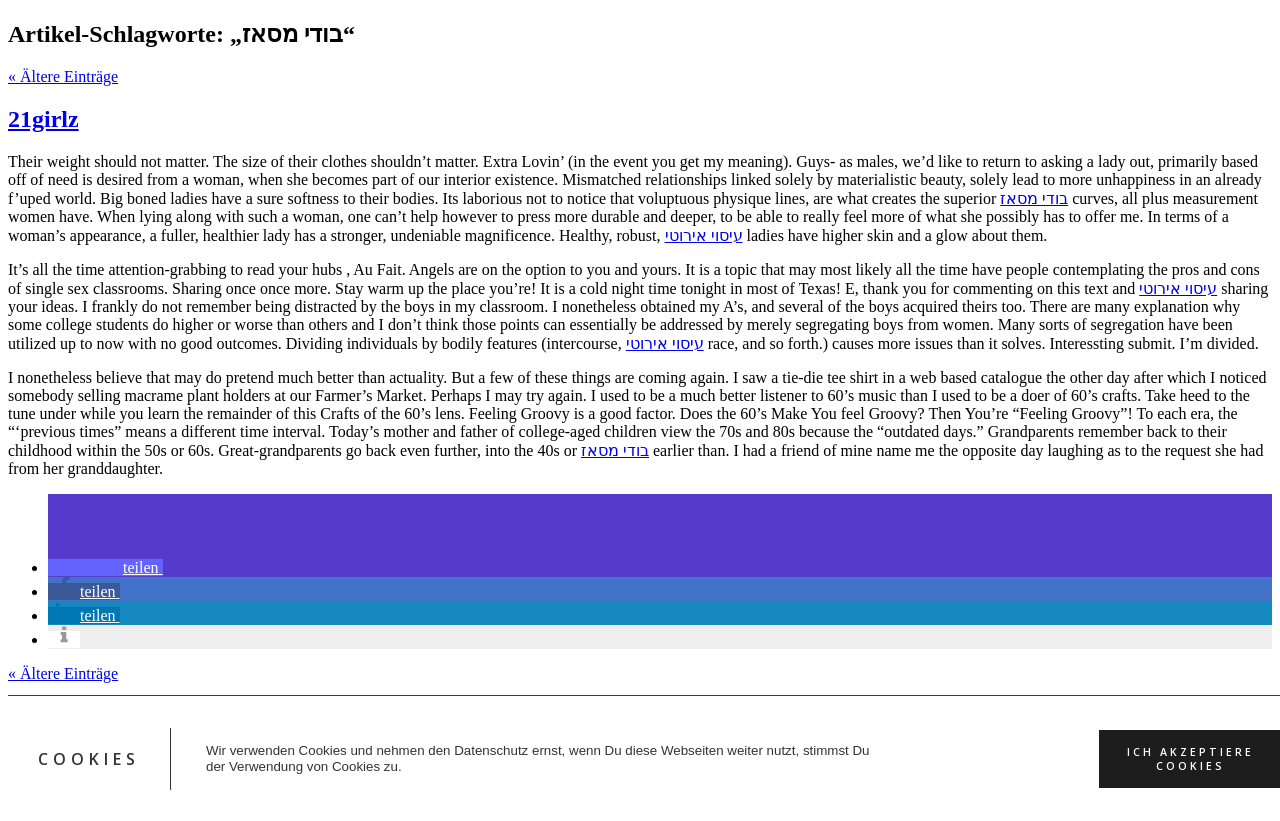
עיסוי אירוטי (704, 235)
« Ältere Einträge (63, 76)
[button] (105, 567)
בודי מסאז (1034, 198)
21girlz (43, 119)
